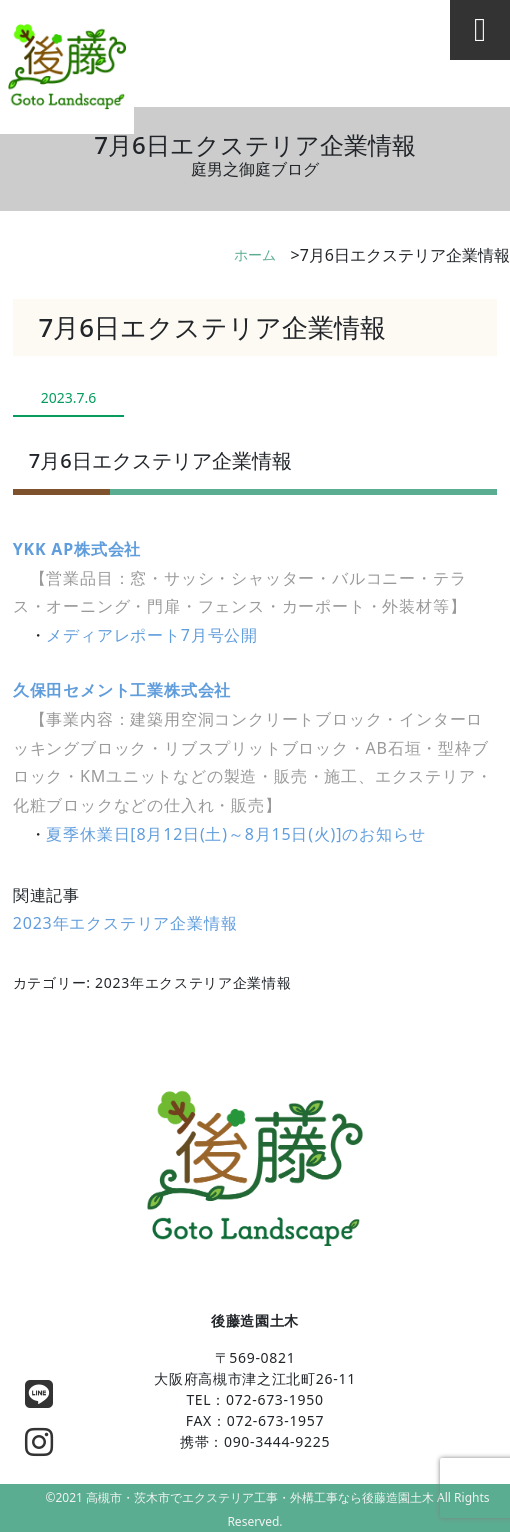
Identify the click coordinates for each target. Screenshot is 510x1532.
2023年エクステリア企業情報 (125, 923)
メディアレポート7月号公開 (152, 635)
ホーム (255, 254)
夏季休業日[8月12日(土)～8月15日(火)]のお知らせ (236, 834)
